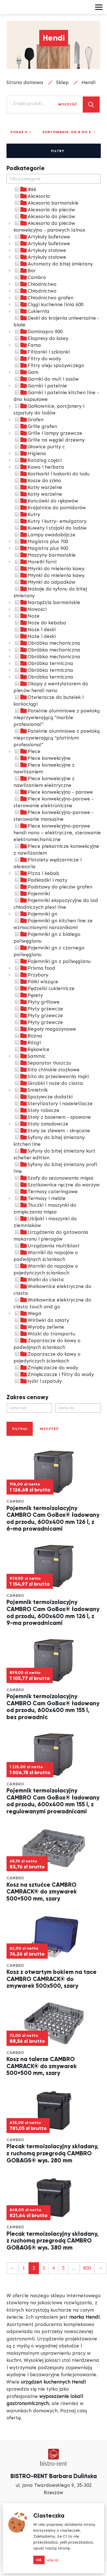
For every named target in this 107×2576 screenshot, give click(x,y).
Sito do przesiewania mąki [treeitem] (51, 1076)
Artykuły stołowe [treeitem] (40, 250)
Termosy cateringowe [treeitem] (46, 1191)
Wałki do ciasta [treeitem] (39, 1279)
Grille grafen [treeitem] (35, 426)
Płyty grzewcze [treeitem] (38, 1008)
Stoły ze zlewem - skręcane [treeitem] (52, 1130)
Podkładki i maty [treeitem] (40, 880)
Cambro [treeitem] (30, 277)
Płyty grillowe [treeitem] (37, 1002)
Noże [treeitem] (27, 616)
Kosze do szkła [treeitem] (37, 480)
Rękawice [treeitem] (31, 1049)
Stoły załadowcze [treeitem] (41, 1123)
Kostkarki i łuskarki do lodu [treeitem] (51, 473)
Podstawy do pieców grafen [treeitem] (53, 886)
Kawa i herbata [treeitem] (39, 467)
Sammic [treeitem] (30, 1056)
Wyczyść (67, 104)
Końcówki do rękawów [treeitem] (46, 500)
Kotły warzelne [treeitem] (38, 487)
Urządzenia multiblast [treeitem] (47, 1245)
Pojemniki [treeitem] (32, 893)
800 (87, 2268)
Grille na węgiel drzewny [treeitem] (49, 439)
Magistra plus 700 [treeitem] (41, 541)
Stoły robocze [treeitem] (36, 1110)
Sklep (62, 82)
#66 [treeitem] (25, 189)
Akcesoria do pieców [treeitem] (44, 209)
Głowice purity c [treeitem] (39, 446)
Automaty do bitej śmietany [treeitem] (53, 263)
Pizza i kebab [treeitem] (36, 873)
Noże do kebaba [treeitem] (40, 622)
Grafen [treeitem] (28, 419)
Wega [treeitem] (27, 1313)
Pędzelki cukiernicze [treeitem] (44, 988)
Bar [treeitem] (25, 270)
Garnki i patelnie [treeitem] (40, 385)
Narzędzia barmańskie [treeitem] (47, 602)
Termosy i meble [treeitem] (39, 1198)
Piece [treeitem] (27, 751)
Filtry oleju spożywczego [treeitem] (49, 365)
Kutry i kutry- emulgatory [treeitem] (50, 521)
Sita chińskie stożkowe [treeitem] (47, 1069)
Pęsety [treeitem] (28, 995)
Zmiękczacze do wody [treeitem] (46, 1367)
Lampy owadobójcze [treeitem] (44, 534)
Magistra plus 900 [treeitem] (41, 548)
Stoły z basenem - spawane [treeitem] (52, 1117)
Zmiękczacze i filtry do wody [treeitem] (54, 1374)
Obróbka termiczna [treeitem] (43, 663)
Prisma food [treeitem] (34, 968)
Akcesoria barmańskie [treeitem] (46, 202)
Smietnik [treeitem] (31, 1090)
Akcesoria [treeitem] (32, 196)
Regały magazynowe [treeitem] (45, 1029)
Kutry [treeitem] (27, 514)
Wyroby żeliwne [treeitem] (39, 1327)
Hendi (88, 82)
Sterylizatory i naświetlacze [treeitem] (53, 1103)
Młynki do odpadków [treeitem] (44, 582)
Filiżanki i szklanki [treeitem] (42, 351)
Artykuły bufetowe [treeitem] (42, 236)
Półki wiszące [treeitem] (36, 981)
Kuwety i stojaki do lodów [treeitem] (50, 528)
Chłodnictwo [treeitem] (35, 284)
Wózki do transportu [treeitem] (44, 1333)
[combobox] (29, 103)
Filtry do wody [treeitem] (37, 358)
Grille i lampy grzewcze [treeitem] (48, 433)
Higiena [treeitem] (30, 453)
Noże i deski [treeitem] (35, 629)
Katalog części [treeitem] (38, 460)
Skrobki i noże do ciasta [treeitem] (48, 1083)
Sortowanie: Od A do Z (67, 132)
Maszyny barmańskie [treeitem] (45, 555)
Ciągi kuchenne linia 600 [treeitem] (48, 304)
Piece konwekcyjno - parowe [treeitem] (53, 792)
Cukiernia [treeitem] (31, 311)
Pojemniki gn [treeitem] (35, 913)
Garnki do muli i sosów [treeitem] (46, 379)
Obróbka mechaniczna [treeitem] (47, 643)
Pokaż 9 (19, 132)
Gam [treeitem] (26, 372)
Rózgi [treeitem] (27, 1042)
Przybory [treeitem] (31, 974)
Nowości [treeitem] (30, 609)
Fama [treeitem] (27, 345)
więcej (52, 2560)
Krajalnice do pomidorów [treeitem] (50, 507)
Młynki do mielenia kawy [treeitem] (49, 568)
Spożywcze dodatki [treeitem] (43, 1096)
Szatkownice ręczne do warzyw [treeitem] (57, 1184)
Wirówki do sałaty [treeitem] (41, 1320)
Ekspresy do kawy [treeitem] (41, 338)
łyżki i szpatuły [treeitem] (38, 1381)
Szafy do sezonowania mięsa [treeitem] (53, 1178)
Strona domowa (24, 82)
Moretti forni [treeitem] (35, 561)
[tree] (53, 785)
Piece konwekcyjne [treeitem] (42, 758)
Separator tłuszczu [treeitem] (42, 1062)
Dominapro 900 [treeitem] (38, 331)
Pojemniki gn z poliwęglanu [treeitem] (52, 961)
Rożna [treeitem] (28, 1035)
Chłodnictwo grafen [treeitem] (43, 297)
